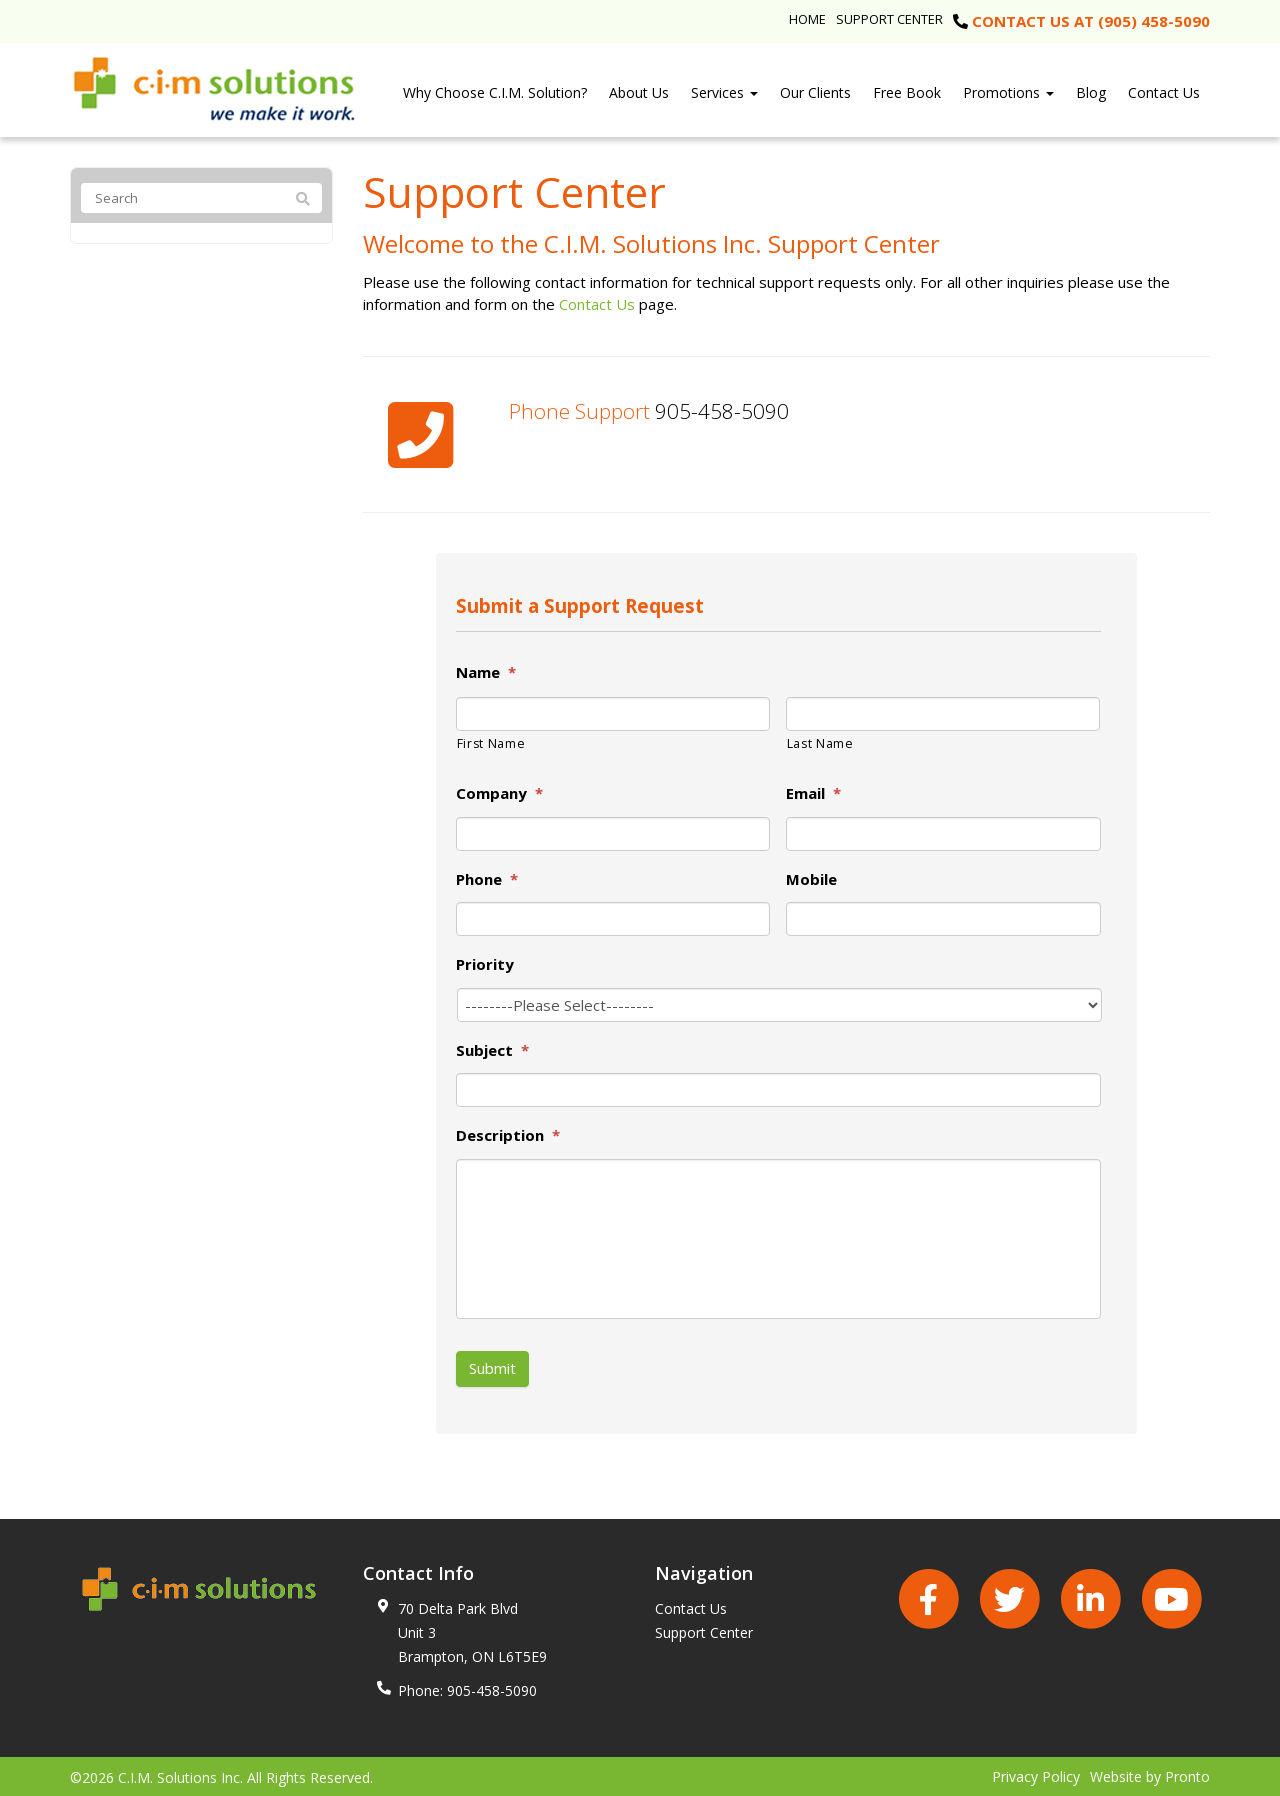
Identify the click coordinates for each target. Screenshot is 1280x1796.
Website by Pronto (1150, 1774)
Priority (485, 964)
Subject (492, 1050)
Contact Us (1164, 92)
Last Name (820, 743)
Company (499, 793)
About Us (639, 92)
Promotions (1008, 92)
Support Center (889, 19)
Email (813, 793)
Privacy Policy (1036, 1774)
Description (508, 1135)
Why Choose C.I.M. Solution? (495, 92)
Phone (487, 879)
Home (807, 19)
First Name (491, 743)
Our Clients (815, 92)
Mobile (811, 879)
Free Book (907, 92)
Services (724, 92)
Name (486, 672)
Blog (1091, 92)
